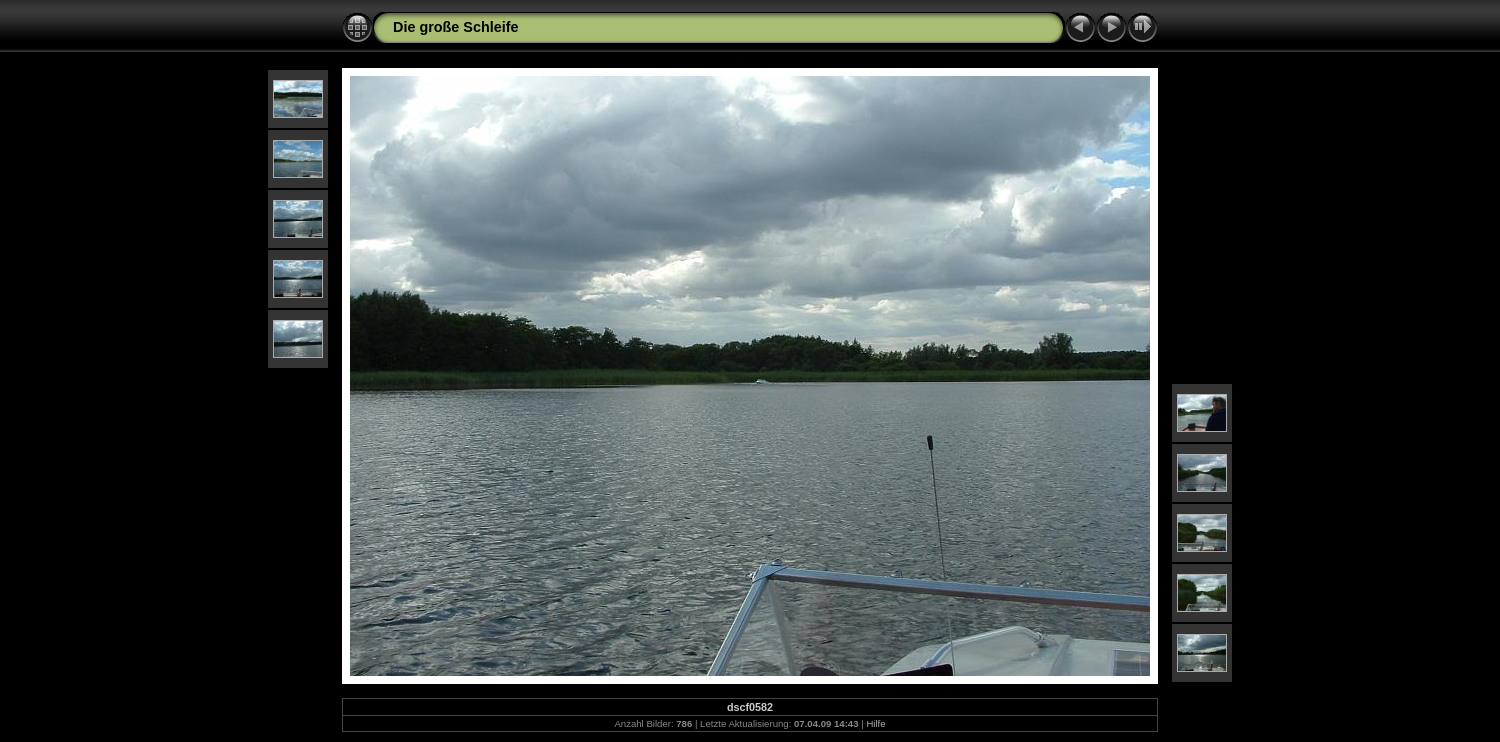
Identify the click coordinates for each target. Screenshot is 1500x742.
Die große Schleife (456, 27)
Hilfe (875, 723)
